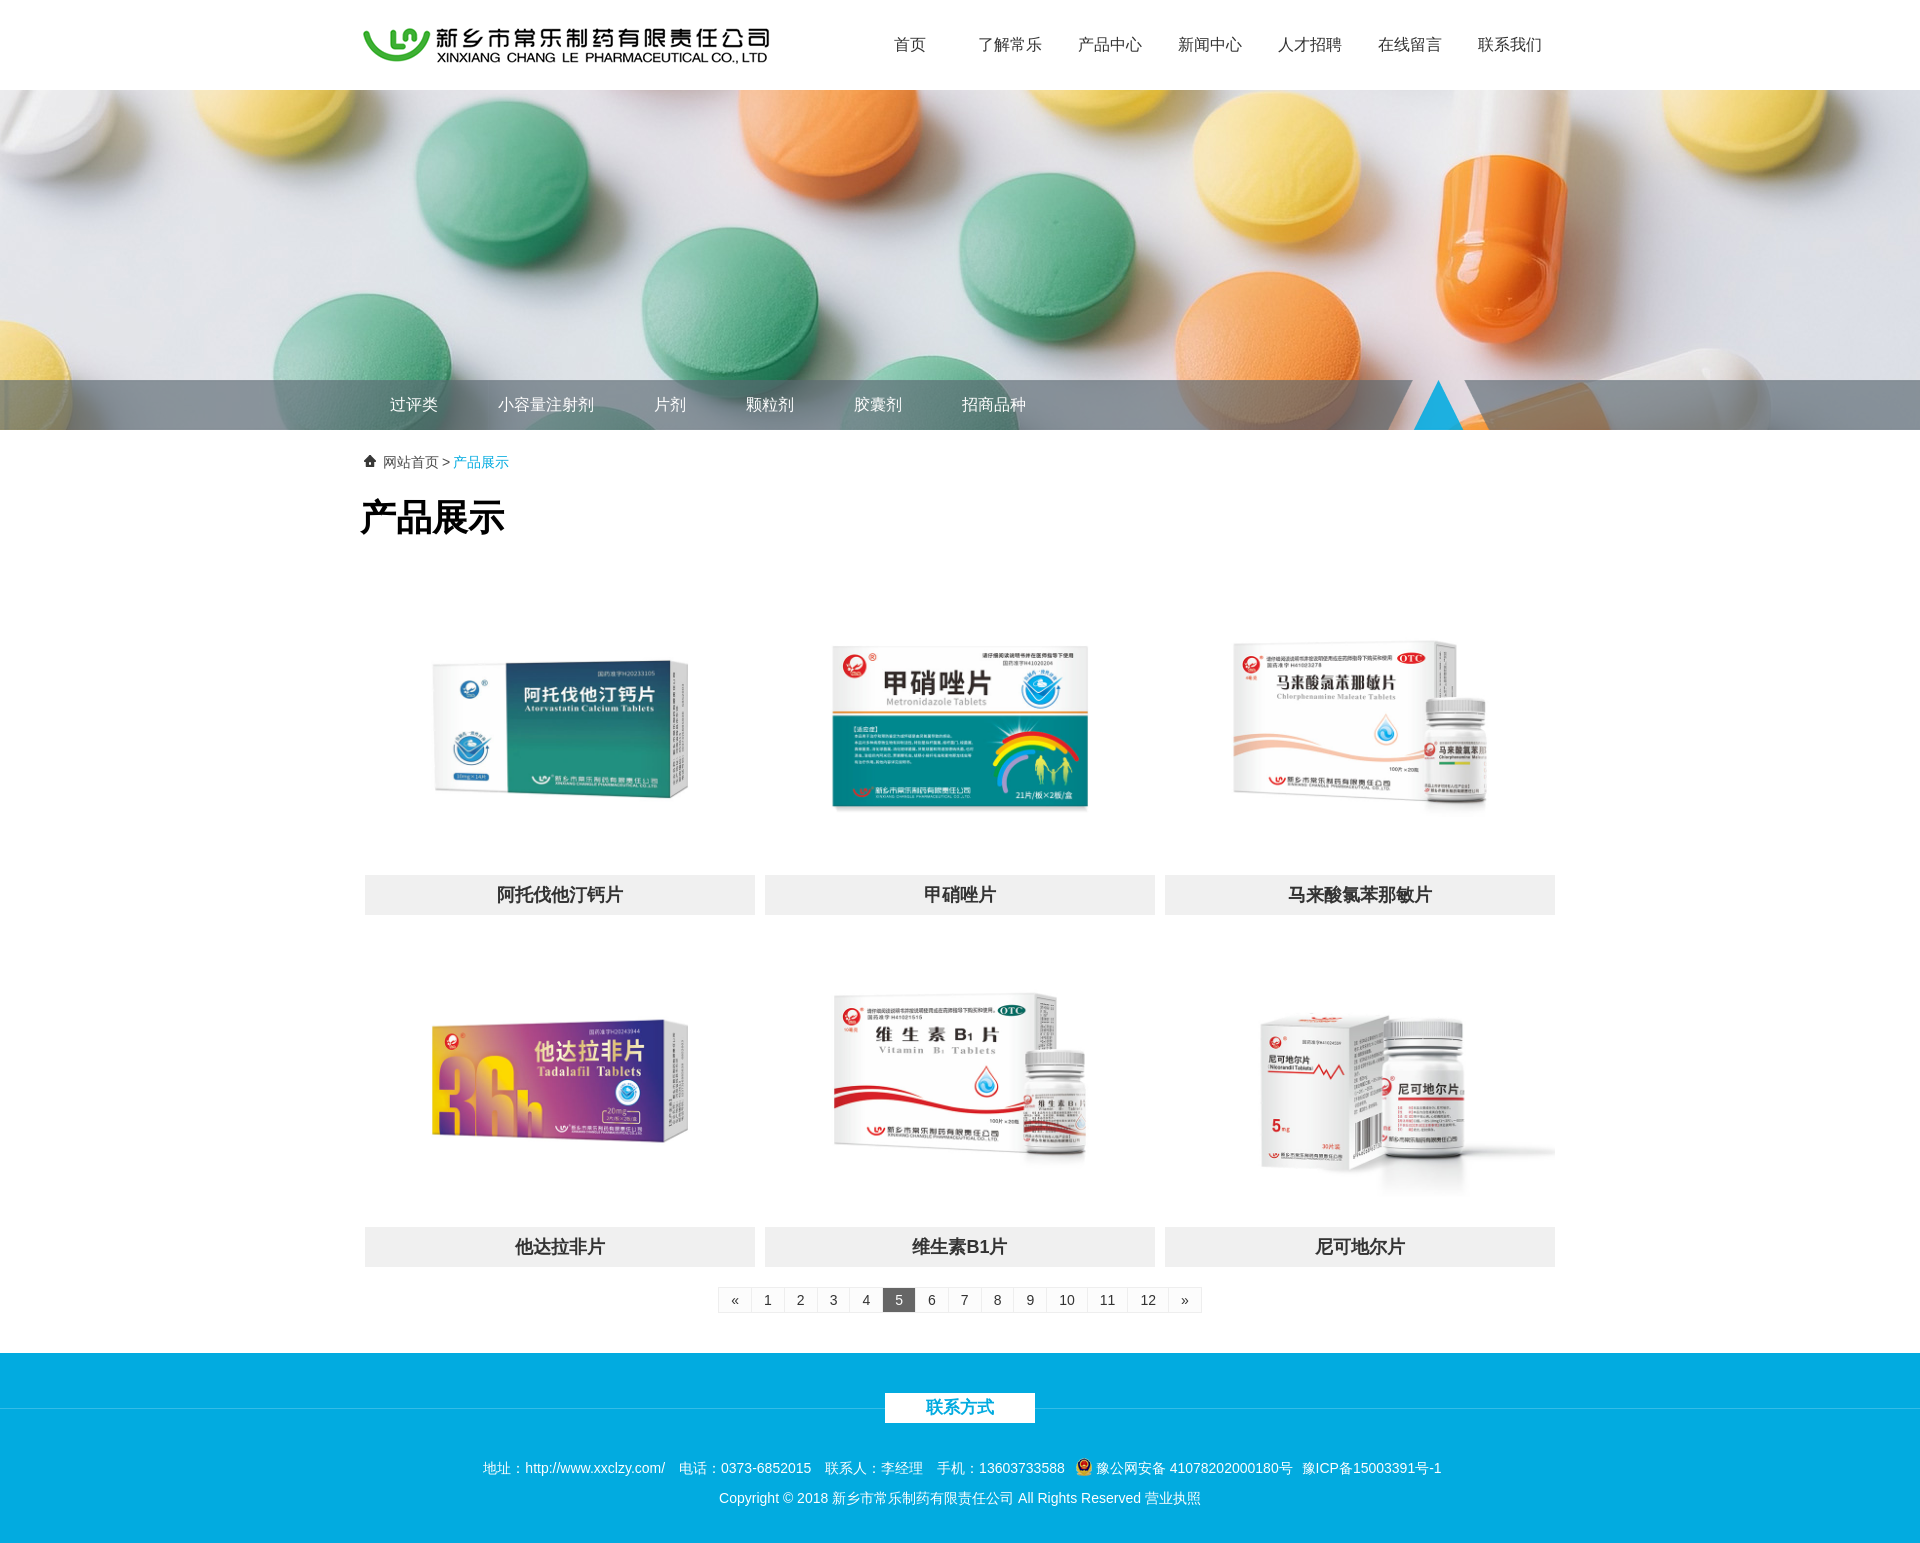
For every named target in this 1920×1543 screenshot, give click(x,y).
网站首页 (411, 462)
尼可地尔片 (1360, 1247)
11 (1108, 1300)
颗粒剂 (770, 404)
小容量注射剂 (546, 404)
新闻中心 (1210, 44)
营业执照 (1173, 1498)
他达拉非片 (560, 1247)
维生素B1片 (959, 1247)
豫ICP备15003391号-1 (1372, 1468)
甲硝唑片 (960, 895)
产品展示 (481, 462)
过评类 (414, 404)
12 (1148, 1300)
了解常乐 (1010, 44)
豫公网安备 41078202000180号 (1184, 1468)
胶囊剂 (878, 404)
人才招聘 (1310, 44)
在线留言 (1410, 44)
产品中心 (1110, 44)
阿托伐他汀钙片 (560, 895)
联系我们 (1510, 44)
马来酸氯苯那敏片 (1360, 895)
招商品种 (994, 404)
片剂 (670, 404)
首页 (910, 44)
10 (1067, 1300)
